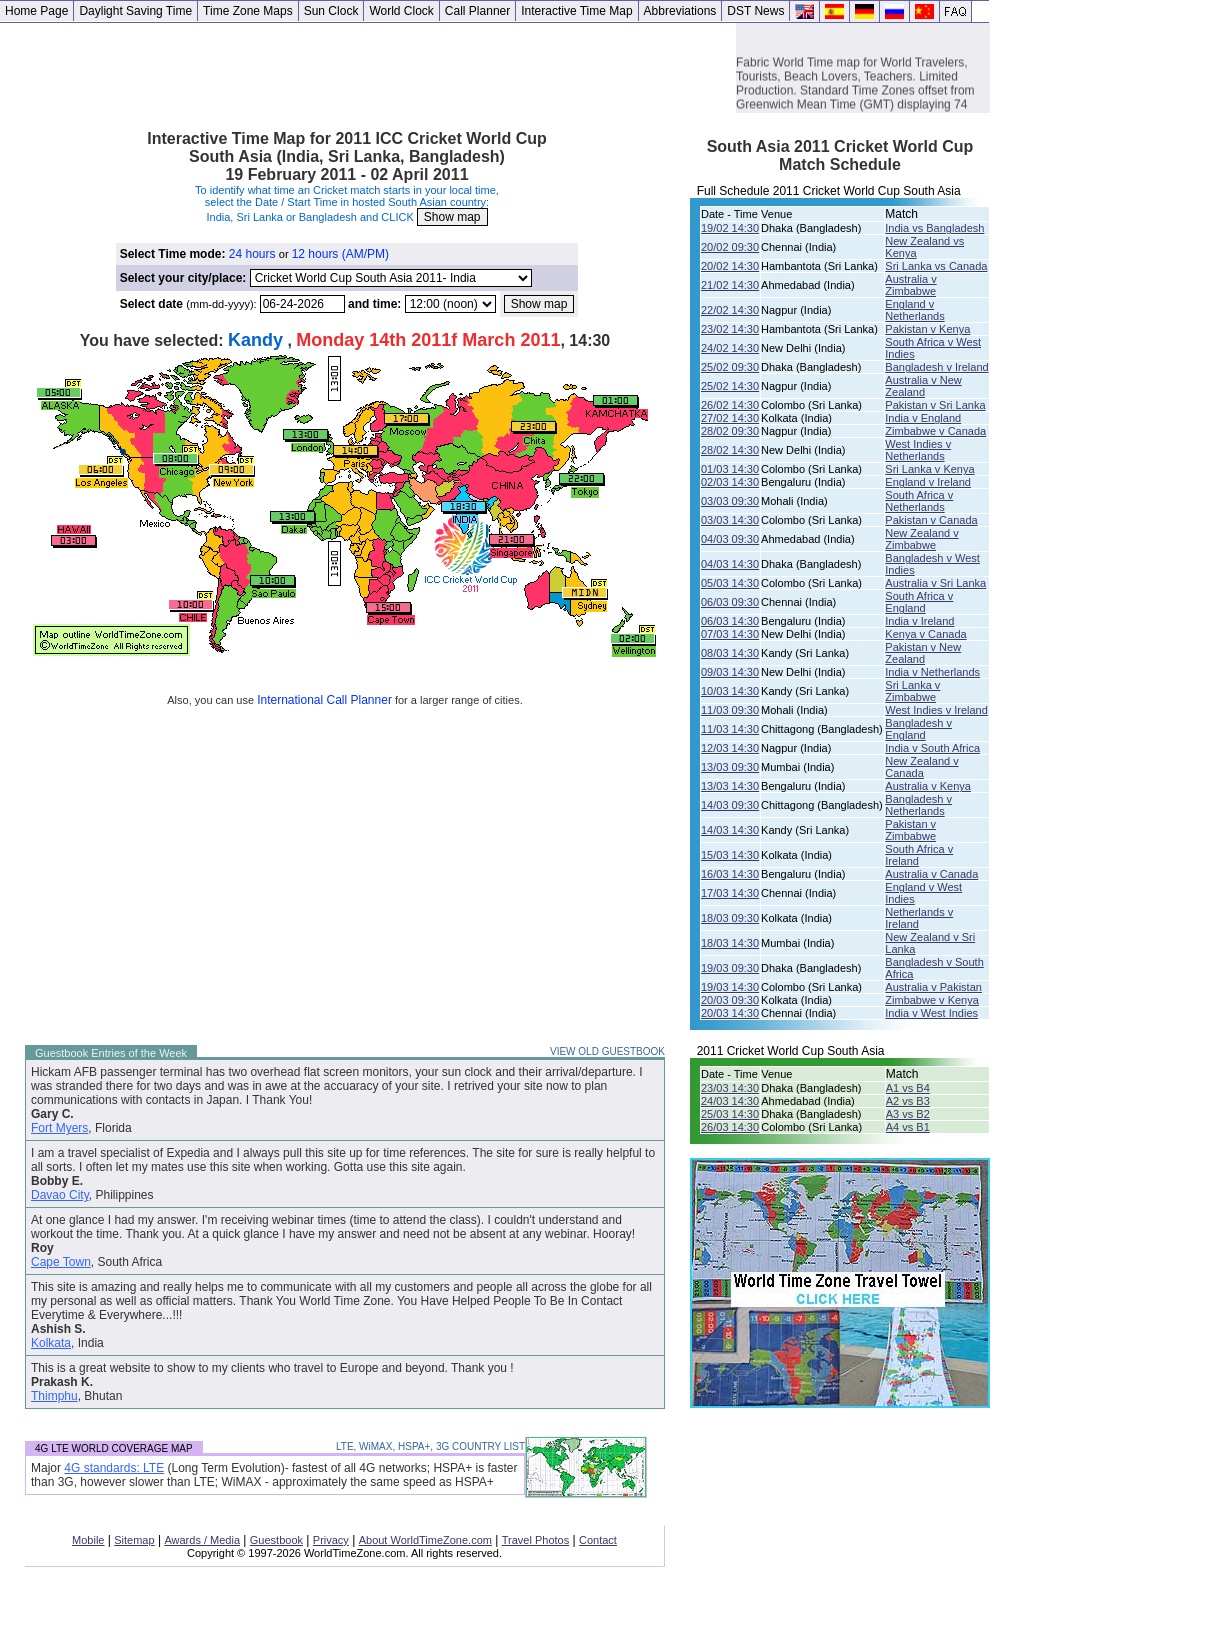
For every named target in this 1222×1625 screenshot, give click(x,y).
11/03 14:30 (730, 729)
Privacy (331, 1540)
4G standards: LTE (114, 1468)
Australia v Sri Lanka (935, 583)
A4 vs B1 (908, 1127)
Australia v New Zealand (923, 386)
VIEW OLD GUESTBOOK (607, 1051)
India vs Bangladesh (934, 228)
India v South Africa (932, 748)
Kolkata (51, 1343)
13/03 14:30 (730, 786)
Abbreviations (680, 11)
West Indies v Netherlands (918, 450)
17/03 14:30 (730, 893)
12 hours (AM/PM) (340, 254)
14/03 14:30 (730, 830)
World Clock (401, 11)
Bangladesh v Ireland (936, 367)
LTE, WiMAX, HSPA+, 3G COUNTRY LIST (430, 1446)
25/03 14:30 (730, 1114)
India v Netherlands (932, 672)
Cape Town (61, 1262)
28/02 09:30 (730, 431)
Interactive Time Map (576, 11)
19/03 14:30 (730, 987)
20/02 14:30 (730, 266)
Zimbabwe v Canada (935, 431)
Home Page (36, 11)
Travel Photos (535, 1540)
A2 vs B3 (908, 1101)
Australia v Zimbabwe (910, 285)
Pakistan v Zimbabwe (910, 830)
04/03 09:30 (730, 539)
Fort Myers (59, 1128)
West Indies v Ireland (936, 710)
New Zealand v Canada (921, 767)
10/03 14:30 (730, 691)
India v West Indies (931, 1013)
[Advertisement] (368, 68)
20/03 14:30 (730, 1013)
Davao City (60, 1195)
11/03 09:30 (730, 710)
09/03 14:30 (730, 672)
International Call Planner (324, 700)
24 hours (252, 254)
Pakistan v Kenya (927, 329)
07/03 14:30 (730, 634)
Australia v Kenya (928, 786)
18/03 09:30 (730, 918)
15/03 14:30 (730, 855)
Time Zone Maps (248, 11)
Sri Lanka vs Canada (936, 266)
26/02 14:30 (730, 405)
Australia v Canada (931, 874)
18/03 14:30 (730, 943)
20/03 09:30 (730, 1000)
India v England (923, 418)
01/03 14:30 (730, 469)
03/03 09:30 (730, 501)
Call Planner (477, 11)
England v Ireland (928, 482)
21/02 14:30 (730, 285)
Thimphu (54, 1396)
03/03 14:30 (730, 520)
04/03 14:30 (730, 564)
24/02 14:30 (730, 348)
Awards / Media (202, 1540)
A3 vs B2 (908, 1114)
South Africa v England (919, 602)
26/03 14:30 (730, 1127)
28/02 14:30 (730, 450)
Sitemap (134, 1540)
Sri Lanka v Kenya (929, 469)
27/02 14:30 (730, 418)
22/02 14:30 (730, 310)
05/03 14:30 (730, 583)
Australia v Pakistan (933, 987)
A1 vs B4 (908, 1088)
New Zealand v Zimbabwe (921, 539)
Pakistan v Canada (931, 520)
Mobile (88, 1540)
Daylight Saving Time (135, 11)
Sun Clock (331, 11)
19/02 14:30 (730, 228)
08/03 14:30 (730, 653)
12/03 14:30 (730, 748)
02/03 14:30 (730, 482)
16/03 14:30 (730, 874)
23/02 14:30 (730, 329)
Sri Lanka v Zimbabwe (912, 691)
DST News (755, 11)
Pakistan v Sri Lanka (935, 405)
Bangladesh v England (918, 729)
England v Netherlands (914, 310)
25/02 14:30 (730, 386)
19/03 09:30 (730, 968)
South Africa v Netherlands (919, 501)
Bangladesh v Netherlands (918, 805)
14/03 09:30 (730, 805)
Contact (598, 1540)
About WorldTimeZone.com (425, 1540)
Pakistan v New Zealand (923, 653)
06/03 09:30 (730, 602)
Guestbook (276, 1540)
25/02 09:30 (730, 367)
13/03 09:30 (730, 767)
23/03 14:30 (730, 1088)
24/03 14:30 (730, 1101)
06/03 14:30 (730, 621)
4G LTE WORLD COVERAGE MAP (114, 1448)
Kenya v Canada (925, 634)
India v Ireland (919, 621)
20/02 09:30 (730, 247)
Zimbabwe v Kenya (932, 1000)
